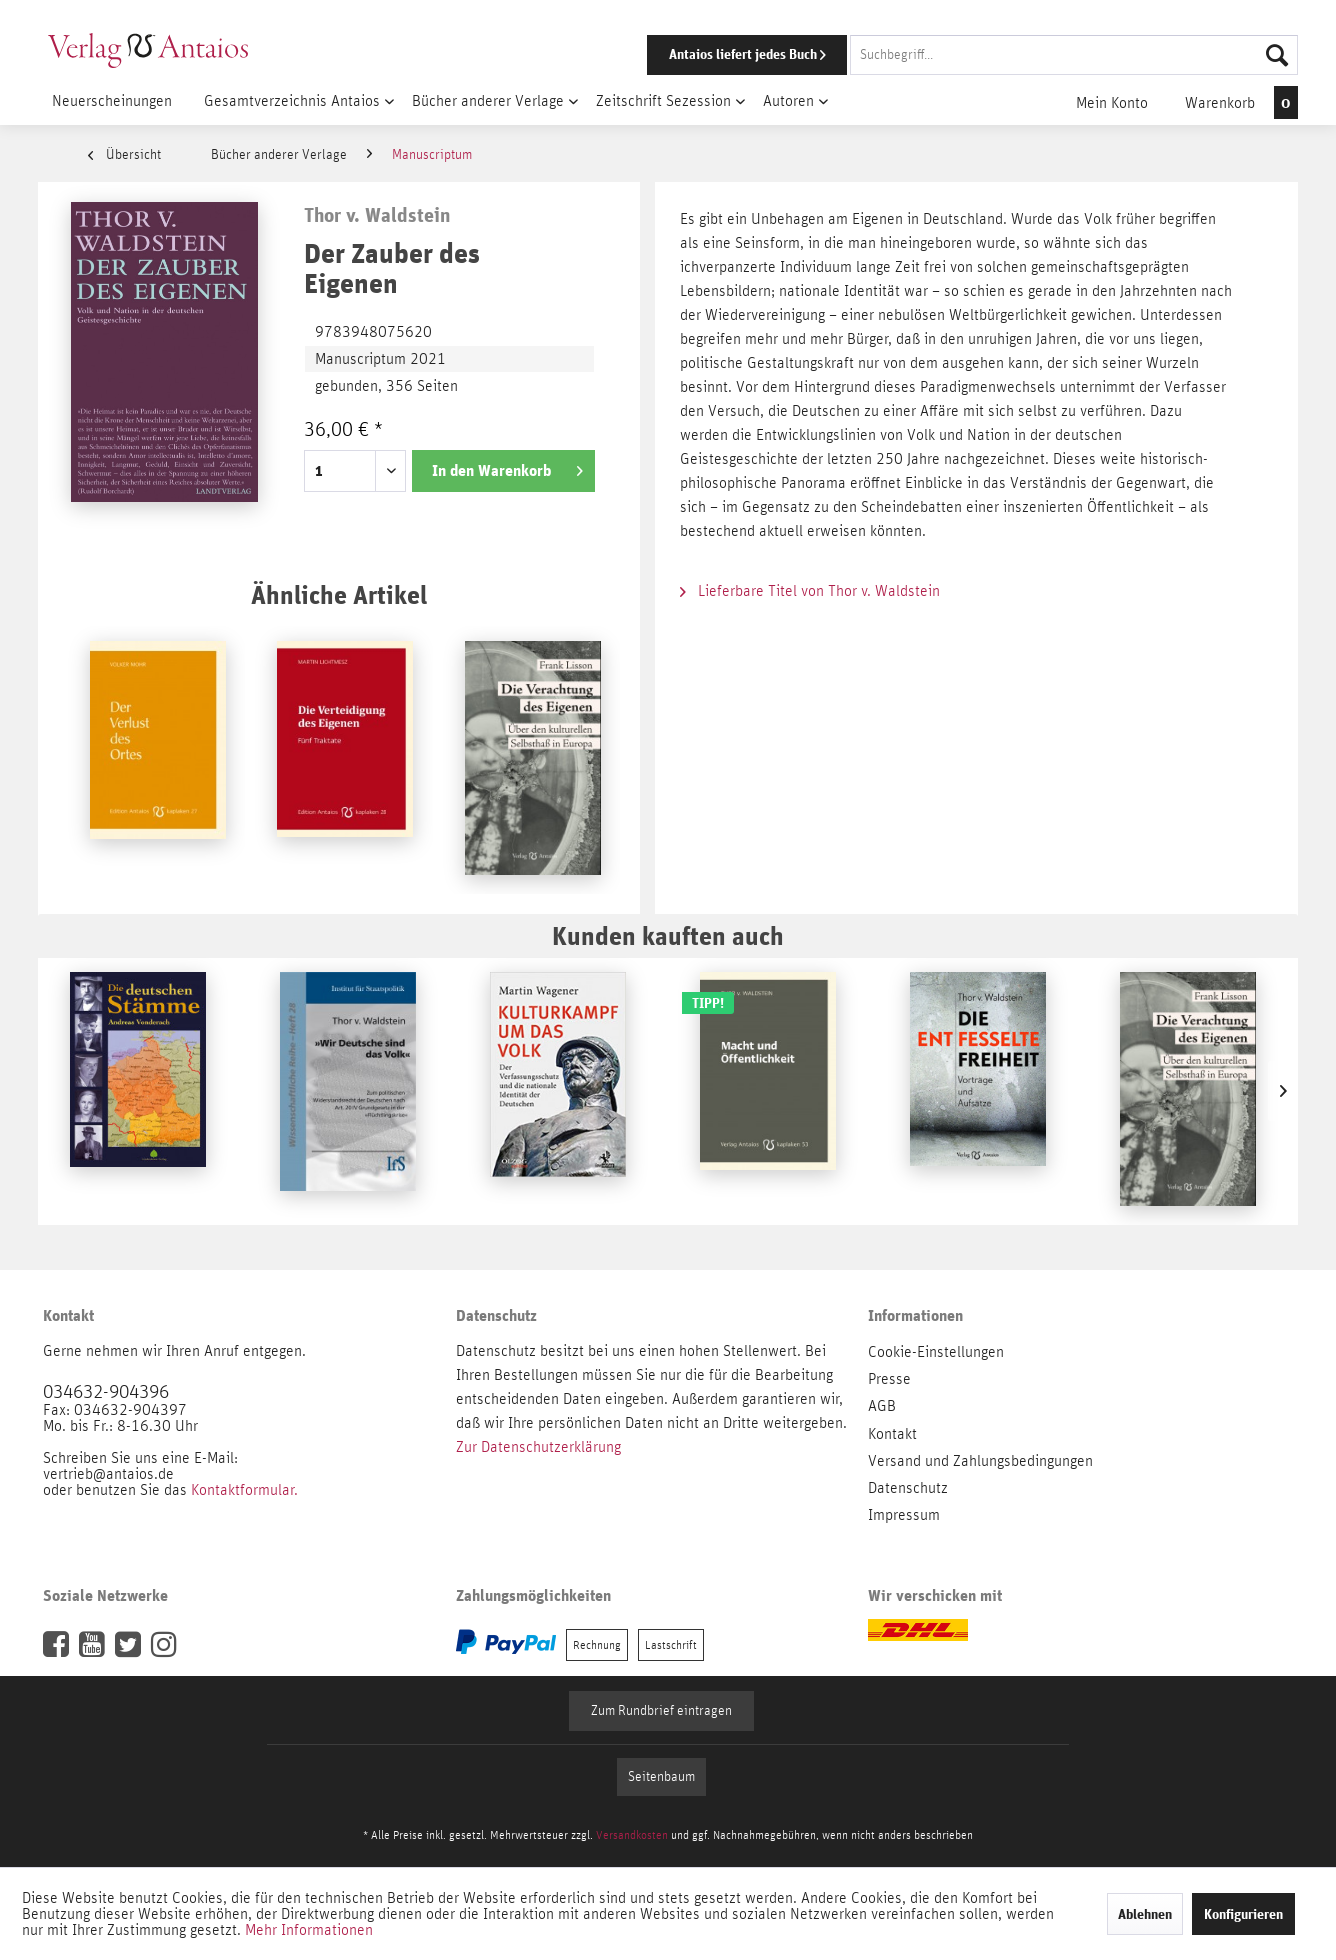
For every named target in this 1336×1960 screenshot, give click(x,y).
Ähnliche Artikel (339, 594)
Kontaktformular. (244, 1490)
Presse (889, 1379)
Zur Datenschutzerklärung (538, 1447)
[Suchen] (1277, 55)
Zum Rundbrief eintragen (661, 1711)
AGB (882, 1406)
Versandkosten (632, 1835)
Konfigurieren (1243, 1914)
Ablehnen (1145, 1914)
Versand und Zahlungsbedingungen (980, 1461)
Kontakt (892, 1434)
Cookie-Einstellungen (936, 1352)
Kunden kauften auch (668, 935)
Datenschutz (908, 1488)
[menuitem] (945, 55)
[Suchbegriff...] (1074, 55)
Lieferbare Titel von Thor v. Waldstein (810, 591)
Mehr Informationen (309, 1930)
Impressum (904, 1515)
